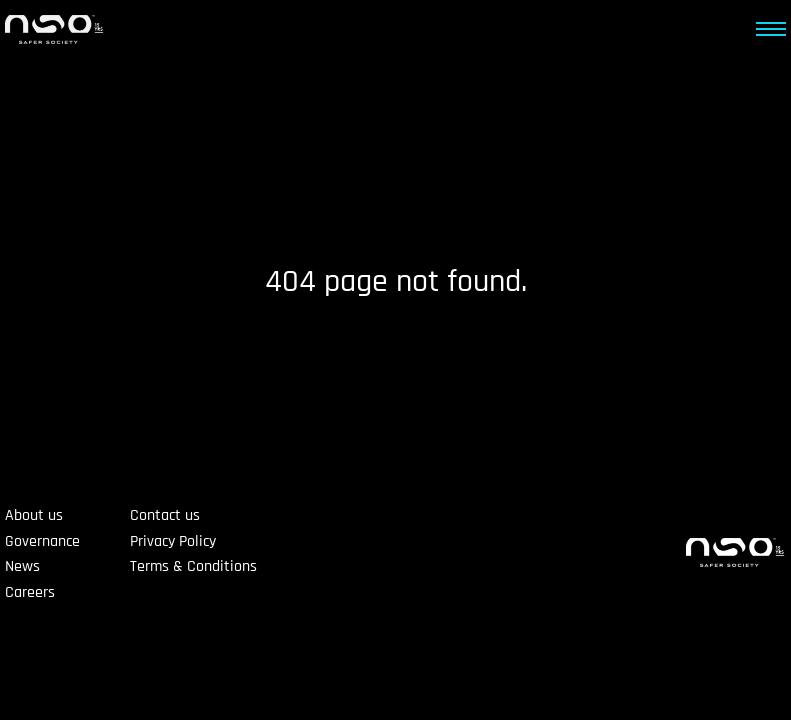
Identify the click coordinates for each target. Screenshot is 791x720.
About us (34, 515)
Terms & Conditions (193, 566)
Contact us (165, 515)
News (22, 566)
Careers (30, 592)
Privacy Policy (173, 541)
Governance (42, 541)
